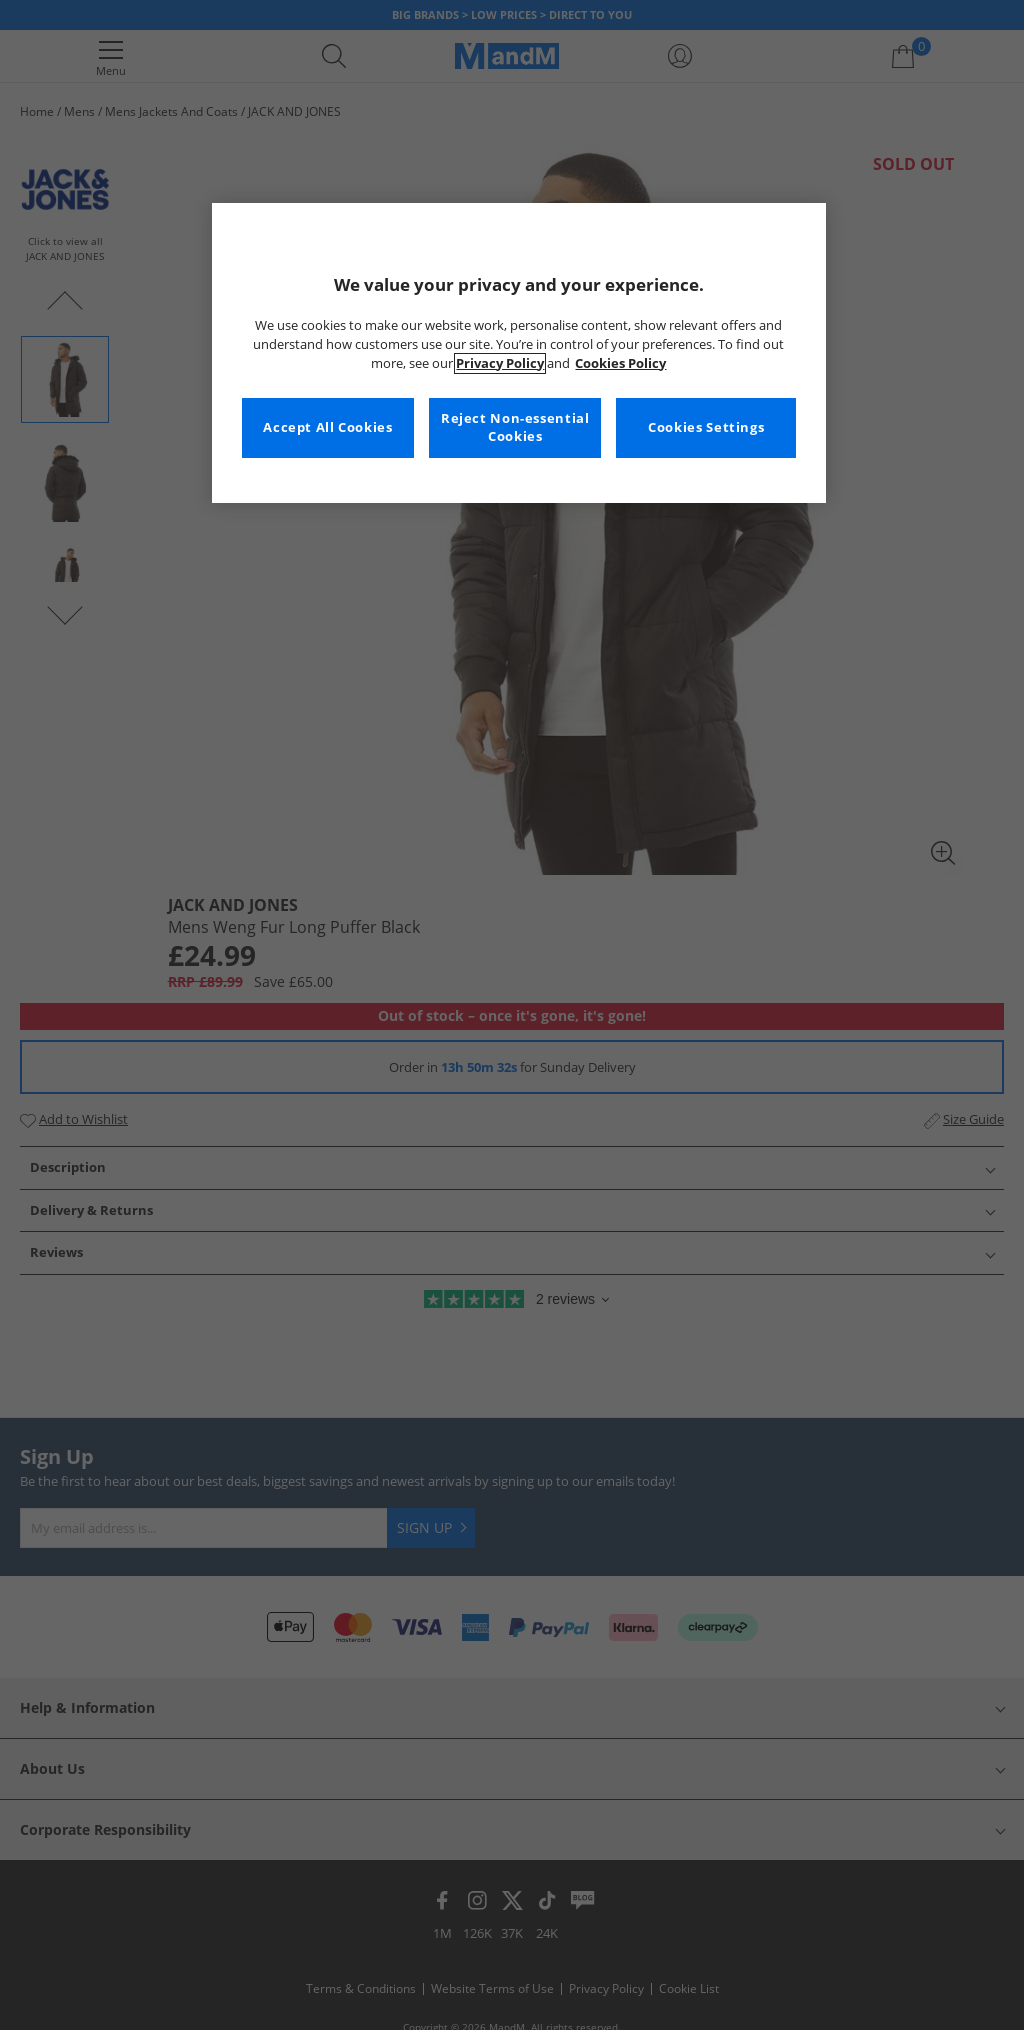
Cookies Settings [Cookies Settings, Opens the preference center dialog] (706, 427)
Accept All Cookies (327, 427)
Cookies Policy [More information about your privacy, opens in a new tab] (620, 363)
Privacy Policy (500, 363)
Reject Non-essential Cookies (515, 427)
